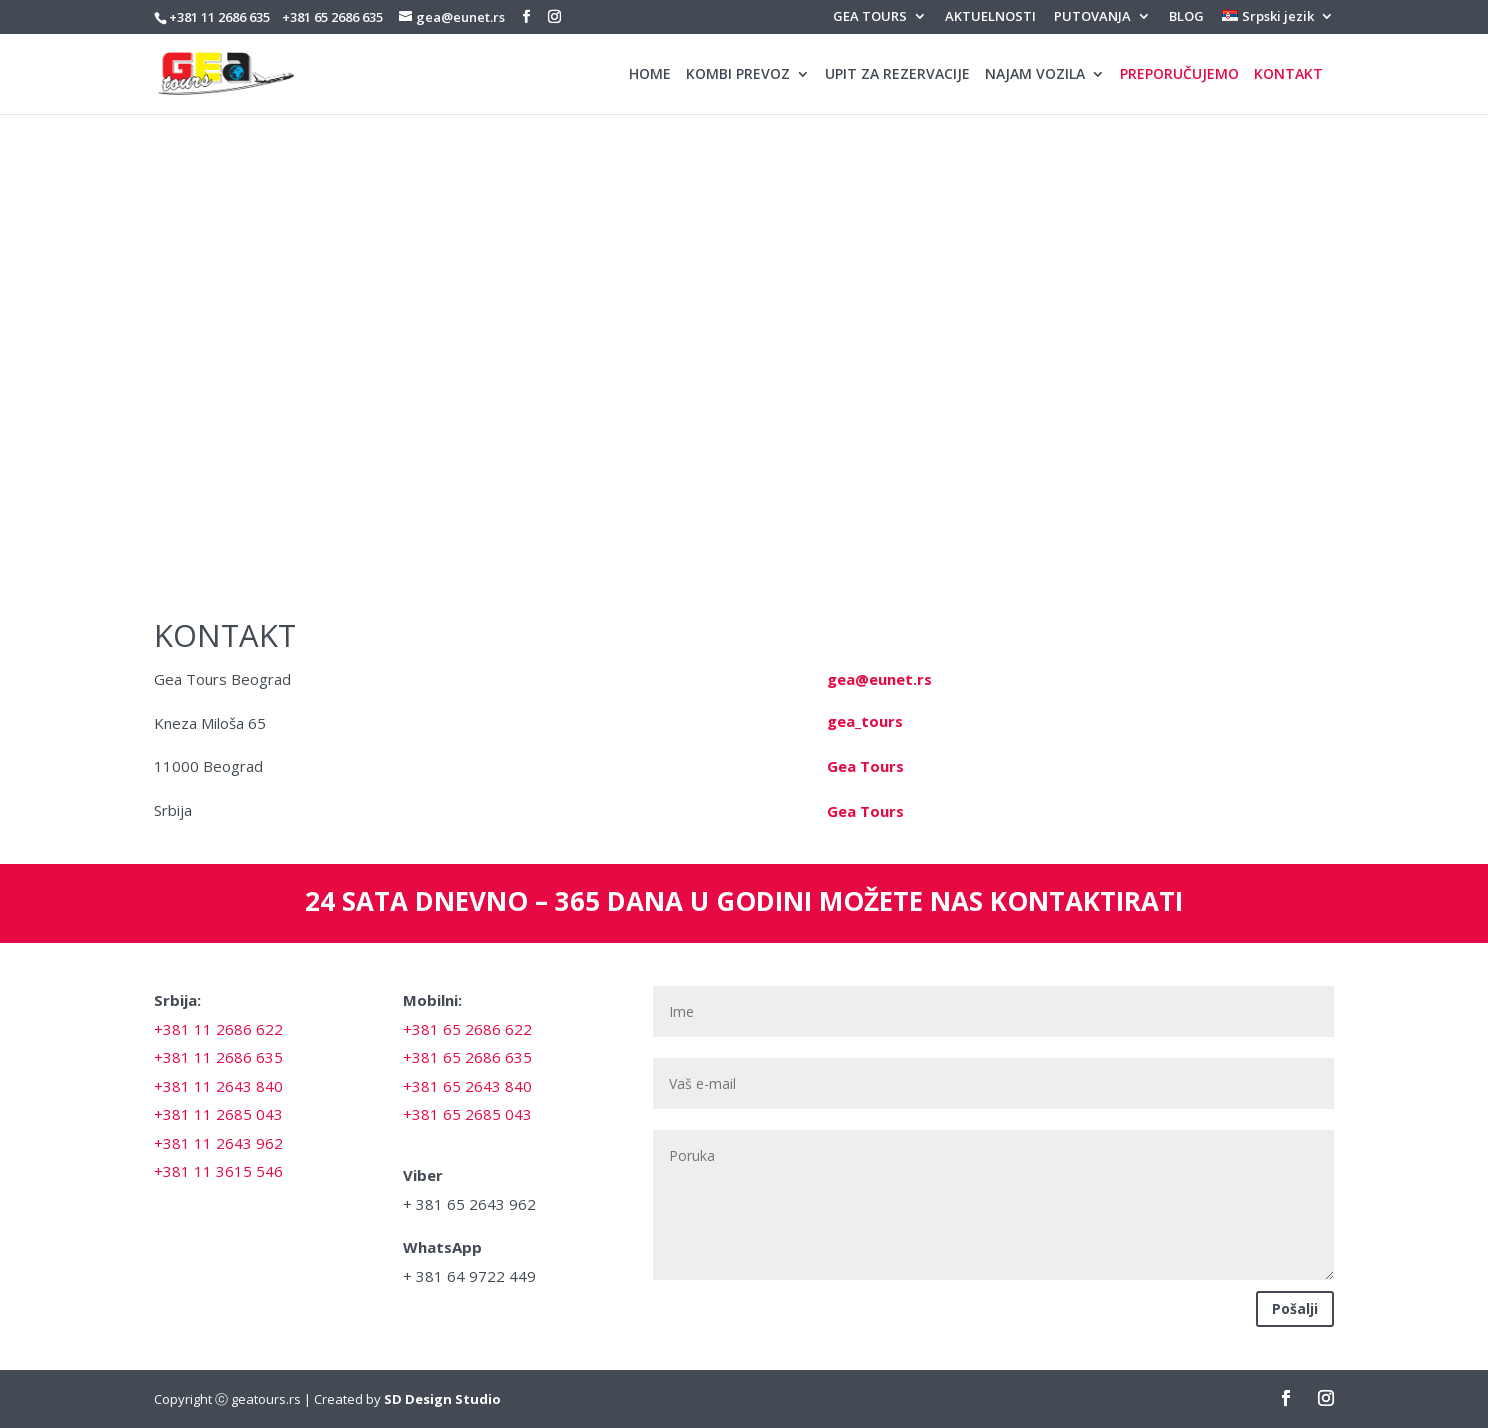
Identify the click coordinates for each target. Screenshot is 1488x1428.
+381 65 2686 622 (467, 1029)
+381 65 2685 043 (467, 1114)
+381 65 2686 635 (332, 17)
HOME (650, 75)
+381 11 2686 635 (219, 17)
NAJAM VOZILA (1035, 75)
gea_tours (865, 721)
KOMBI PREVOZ (738, 75)
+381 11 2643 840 (218, 1086)
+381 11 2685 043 (218, 1114)
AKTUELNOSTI (990, 17)
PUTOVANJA (1092, 17)
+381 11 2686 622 (218, 1029)
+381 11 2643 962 (218, 1143)
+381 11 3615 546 (218, 1171)
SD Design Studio (442, 1399)
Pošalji (1295, 1308)
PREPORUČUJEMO (1179, 75)
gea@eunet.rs (879, 679)
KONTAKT (1288, 75)
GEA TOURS (870, 17)
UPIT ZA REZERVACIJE (897, 75)
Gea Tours (865, 766)
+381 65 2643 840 (467, 1086)
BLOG (1186, 17)
